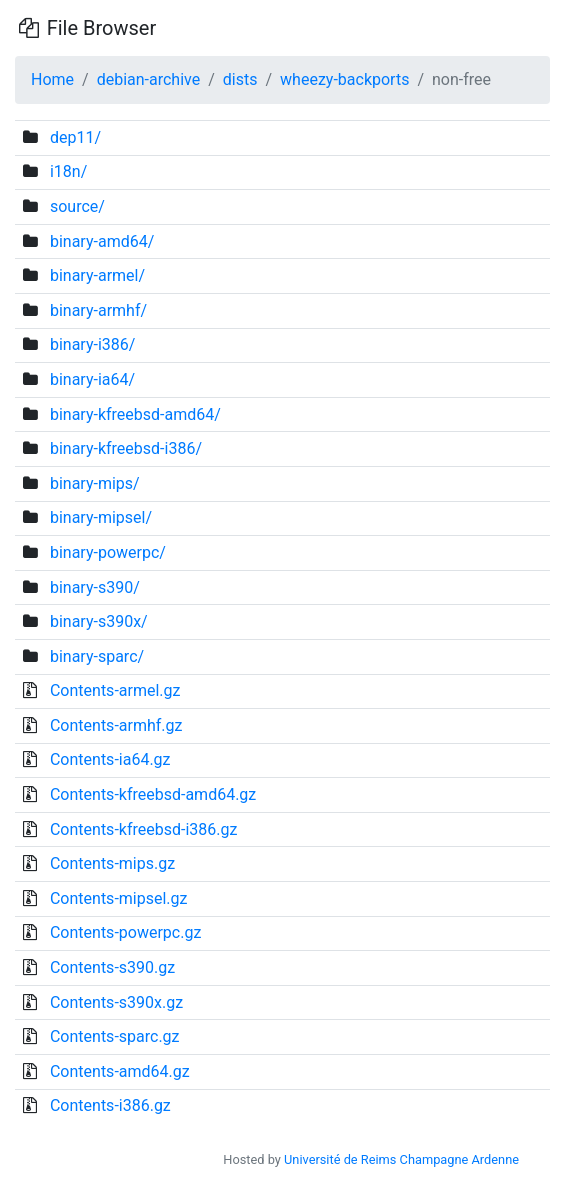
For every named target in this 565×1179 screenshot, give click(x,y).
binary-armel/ (97, 275)
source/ (77, 206)
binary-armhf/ (98, 310)
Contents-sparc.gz (115, 1036)
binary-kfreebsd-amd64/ (135, 414)
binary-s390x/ (99, 621)
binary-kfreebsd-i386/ (126, 448)
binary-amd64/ (102, 241)
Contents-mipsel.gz (119, 898)
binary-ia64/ (92, 379)
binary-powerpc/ (108, 552)
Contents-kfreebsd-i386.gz (143, 829)
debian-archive (149, 79)
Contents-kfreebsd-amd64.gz (153, 794)
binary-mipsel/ (101, 517)
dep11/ (75, 137)
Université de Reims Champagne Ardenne (401, 1159)
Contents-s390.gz (112, 967)
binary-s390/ (95, 587)
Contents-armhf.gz (116, 725)
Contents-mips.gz (112, 863)
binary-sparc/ (97, 656)
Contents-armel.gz (115, 690)
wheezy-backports (344, 79)
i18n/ (68, 171)
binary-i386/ (92, 344)
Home (52, 79)
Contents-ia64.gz (110, 759)
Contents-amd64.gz (120, 1071)
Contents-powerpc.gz (125, 932)
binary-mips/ (95, 483)
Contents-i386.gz (110, 1105)
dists (240, 79)
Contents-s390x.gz (116, 1002)
